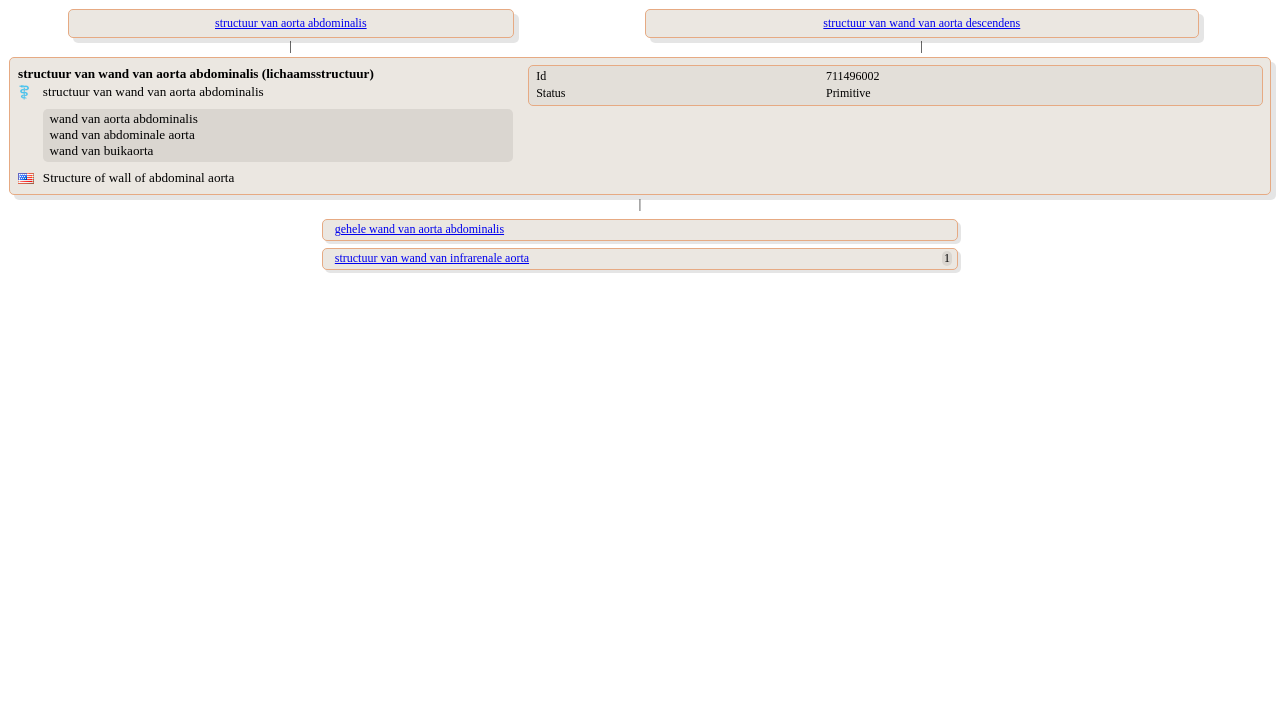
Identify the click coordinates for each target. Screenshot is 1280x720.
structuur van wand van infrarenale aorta (432, 258)
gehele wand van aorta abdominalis (419, 229)
